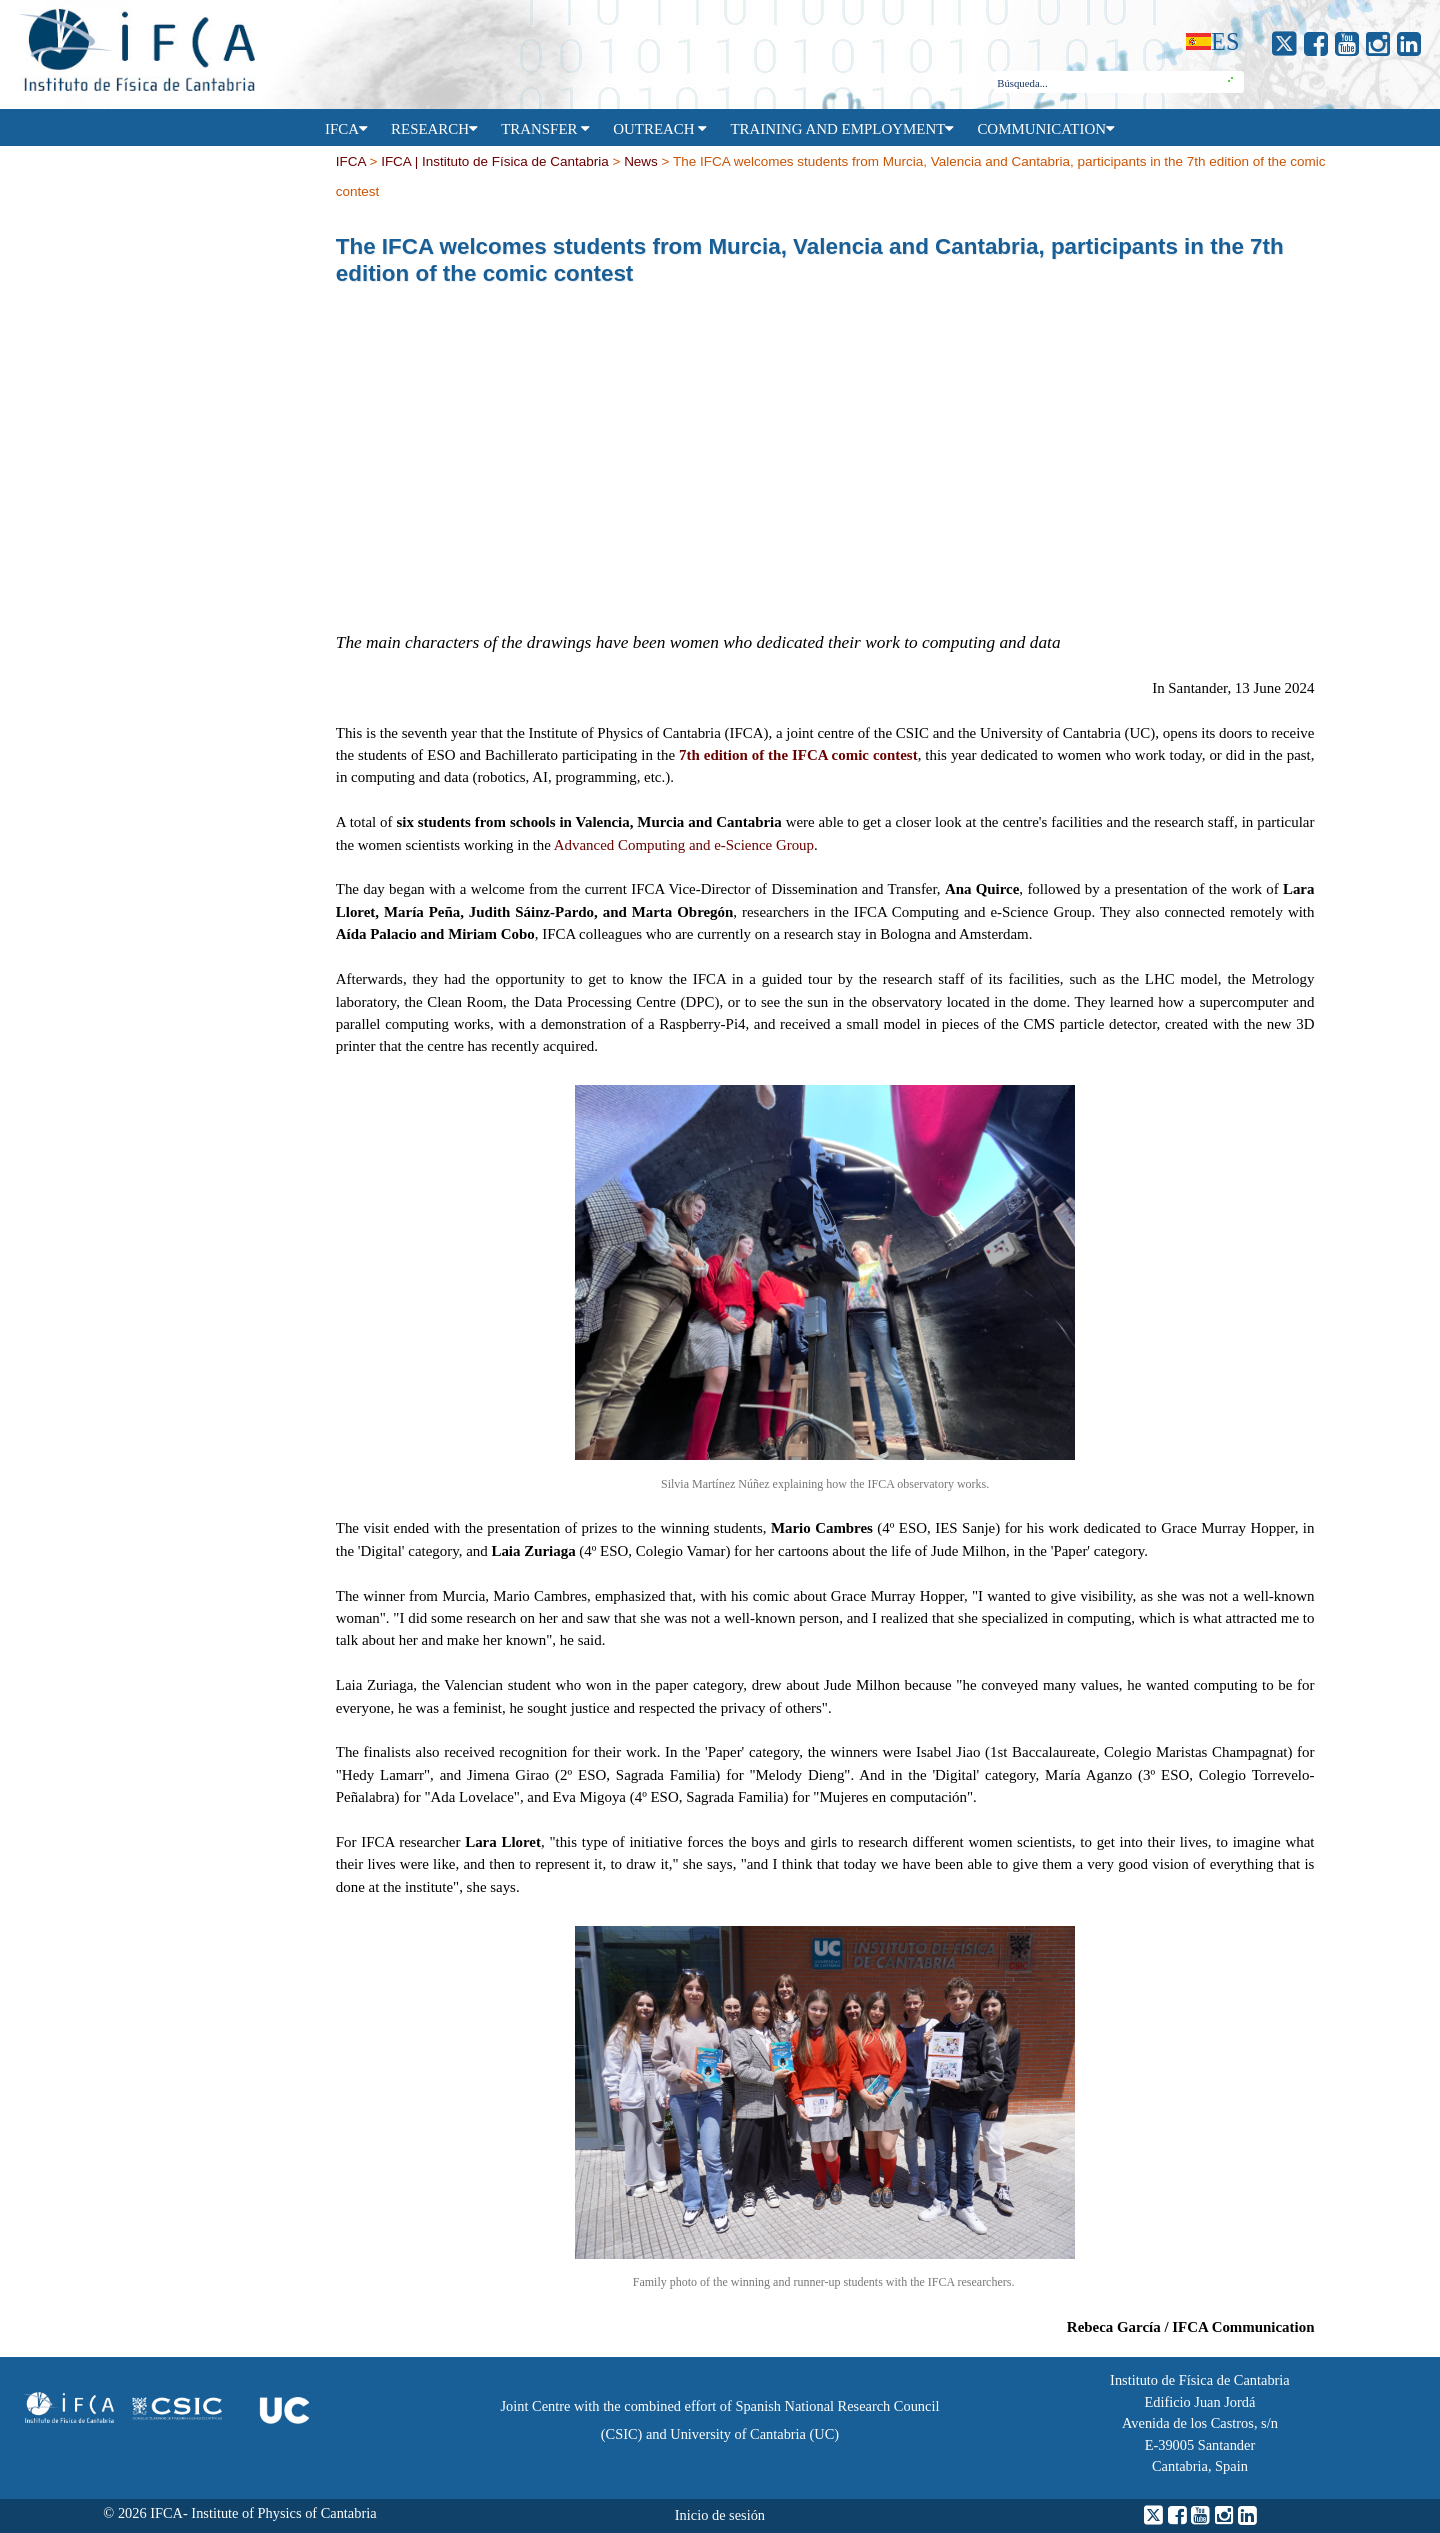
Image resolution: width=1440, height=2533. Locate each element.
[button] (1231, 82)
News (641, 162)
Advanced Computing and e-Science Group (684, 845)
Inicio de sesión (720, 2515)
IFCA (351, 162)
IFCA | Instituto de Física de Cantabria (495, 162)
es (1225, 41)
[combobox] (1107, 83)
